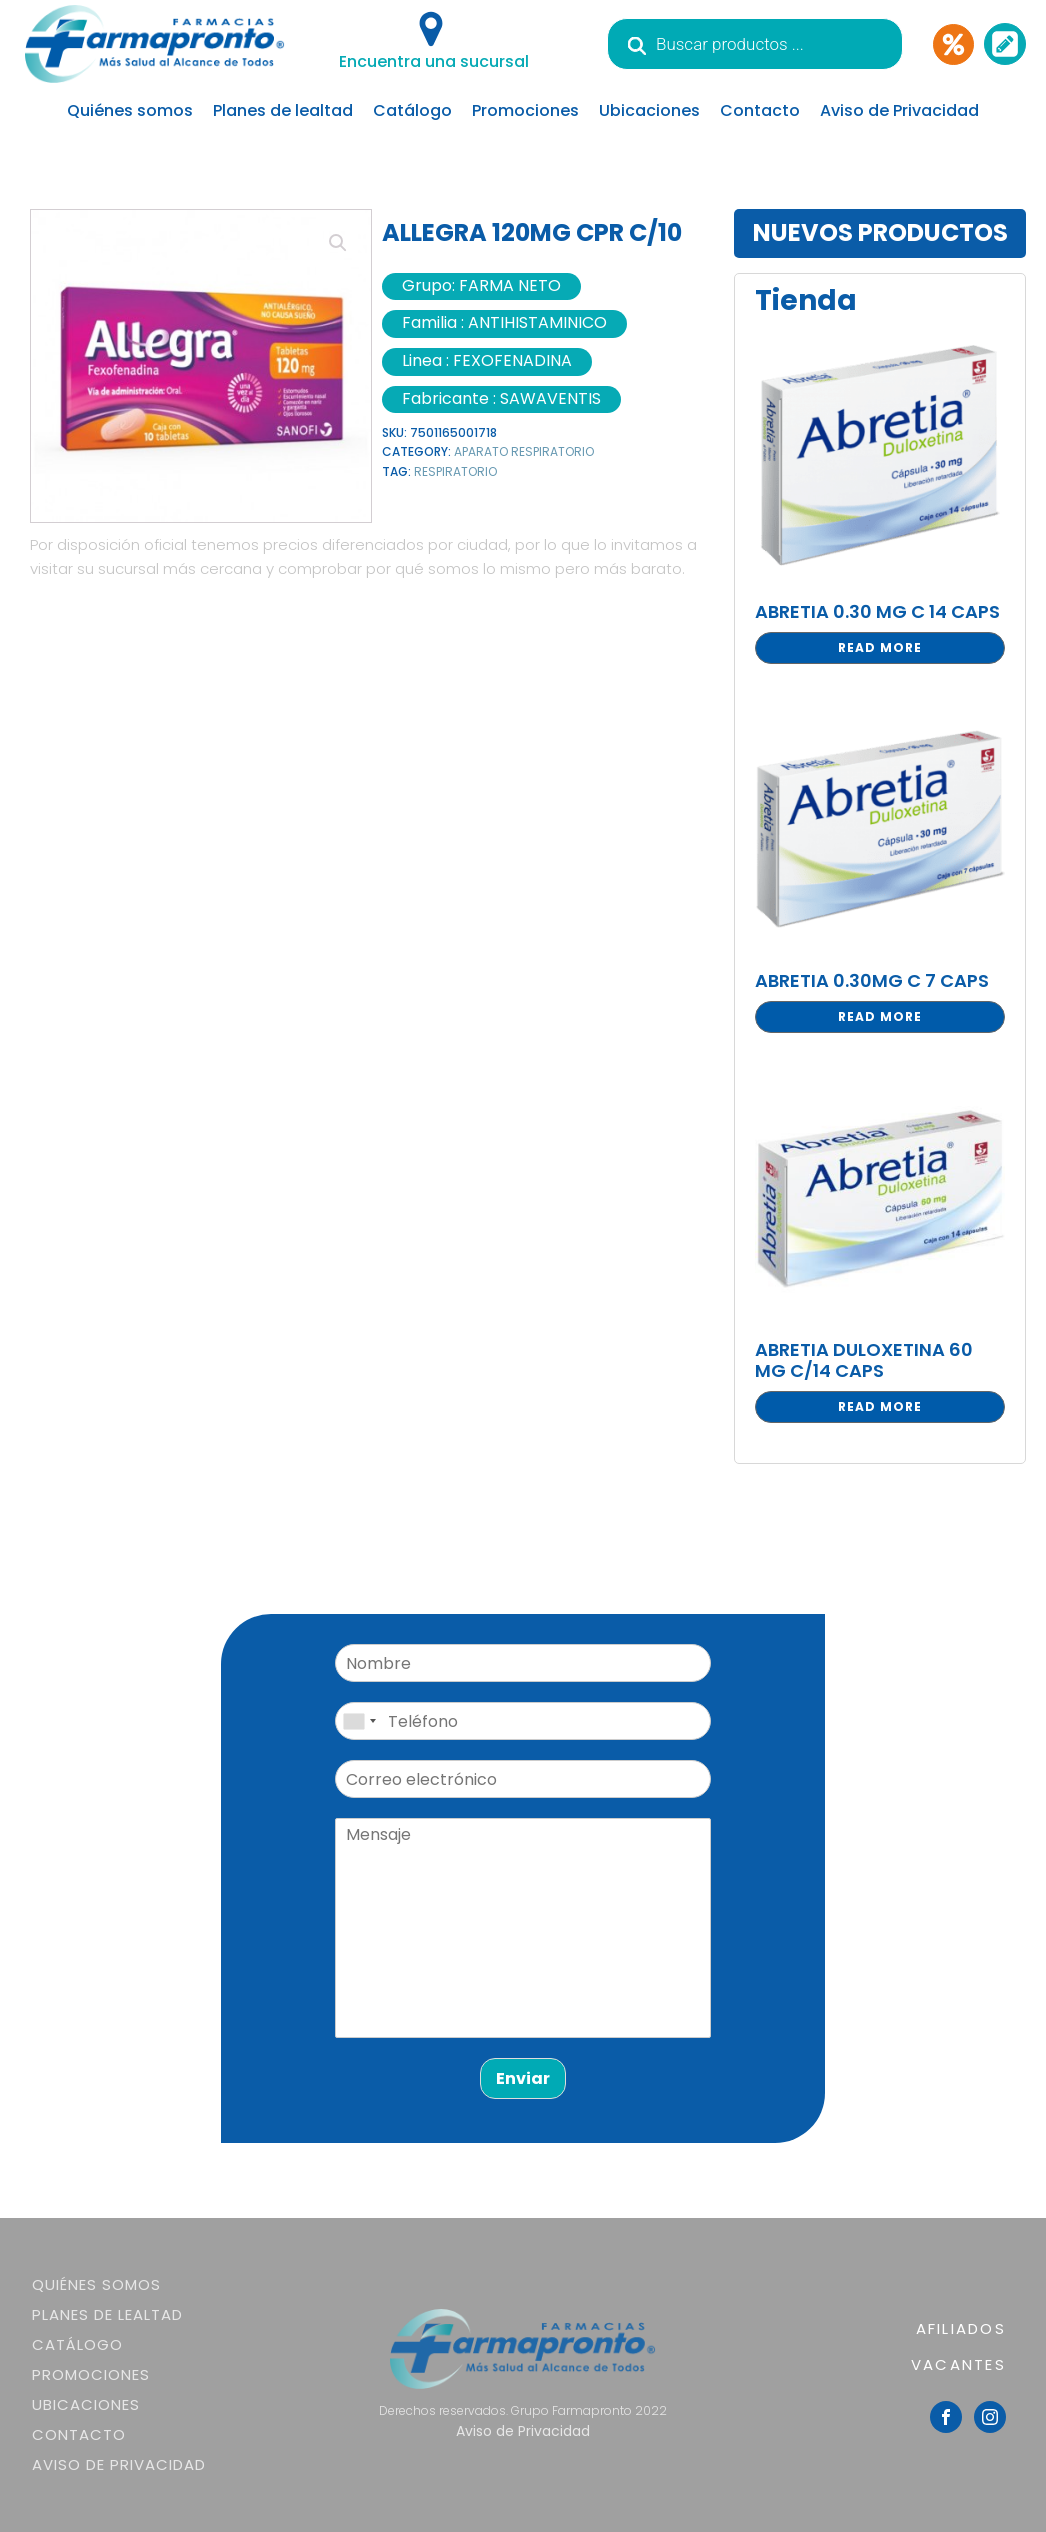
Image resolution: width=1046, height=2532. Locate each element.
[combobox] (359, 1721)
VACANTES (958, 2364)
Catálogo (412, 110)
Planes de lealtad (283, 110)
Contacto (760, 110)
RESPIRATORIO (455, 471)
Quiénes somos (130, 110)
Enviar (523, 2078)
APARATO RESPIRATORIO (524, 451)
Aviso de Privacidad (899, 110)
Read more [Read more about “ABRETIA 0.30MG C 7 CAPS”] (880, 1016)
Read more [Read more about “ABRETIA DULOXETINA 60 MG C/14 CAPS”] (880, 1406)
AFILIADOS (961, 2328)
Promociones (525, 110)
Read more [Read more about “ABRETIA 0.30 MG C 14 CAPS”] (880, 647)
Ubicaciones (649, 110)
